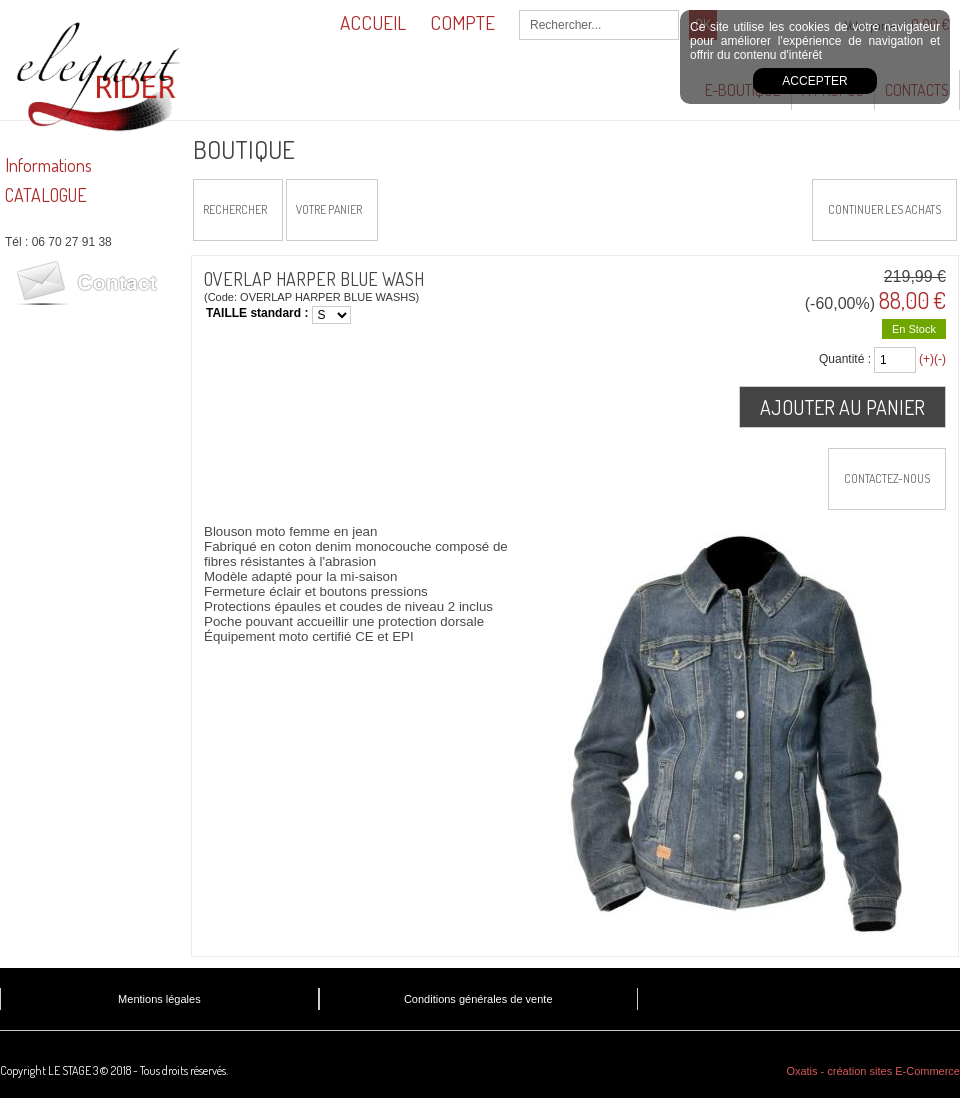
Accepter (814, 81)
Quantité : (845, 359)
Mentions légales (159, 999)
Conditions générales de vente (478, 999)
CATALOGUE (46, 195)
